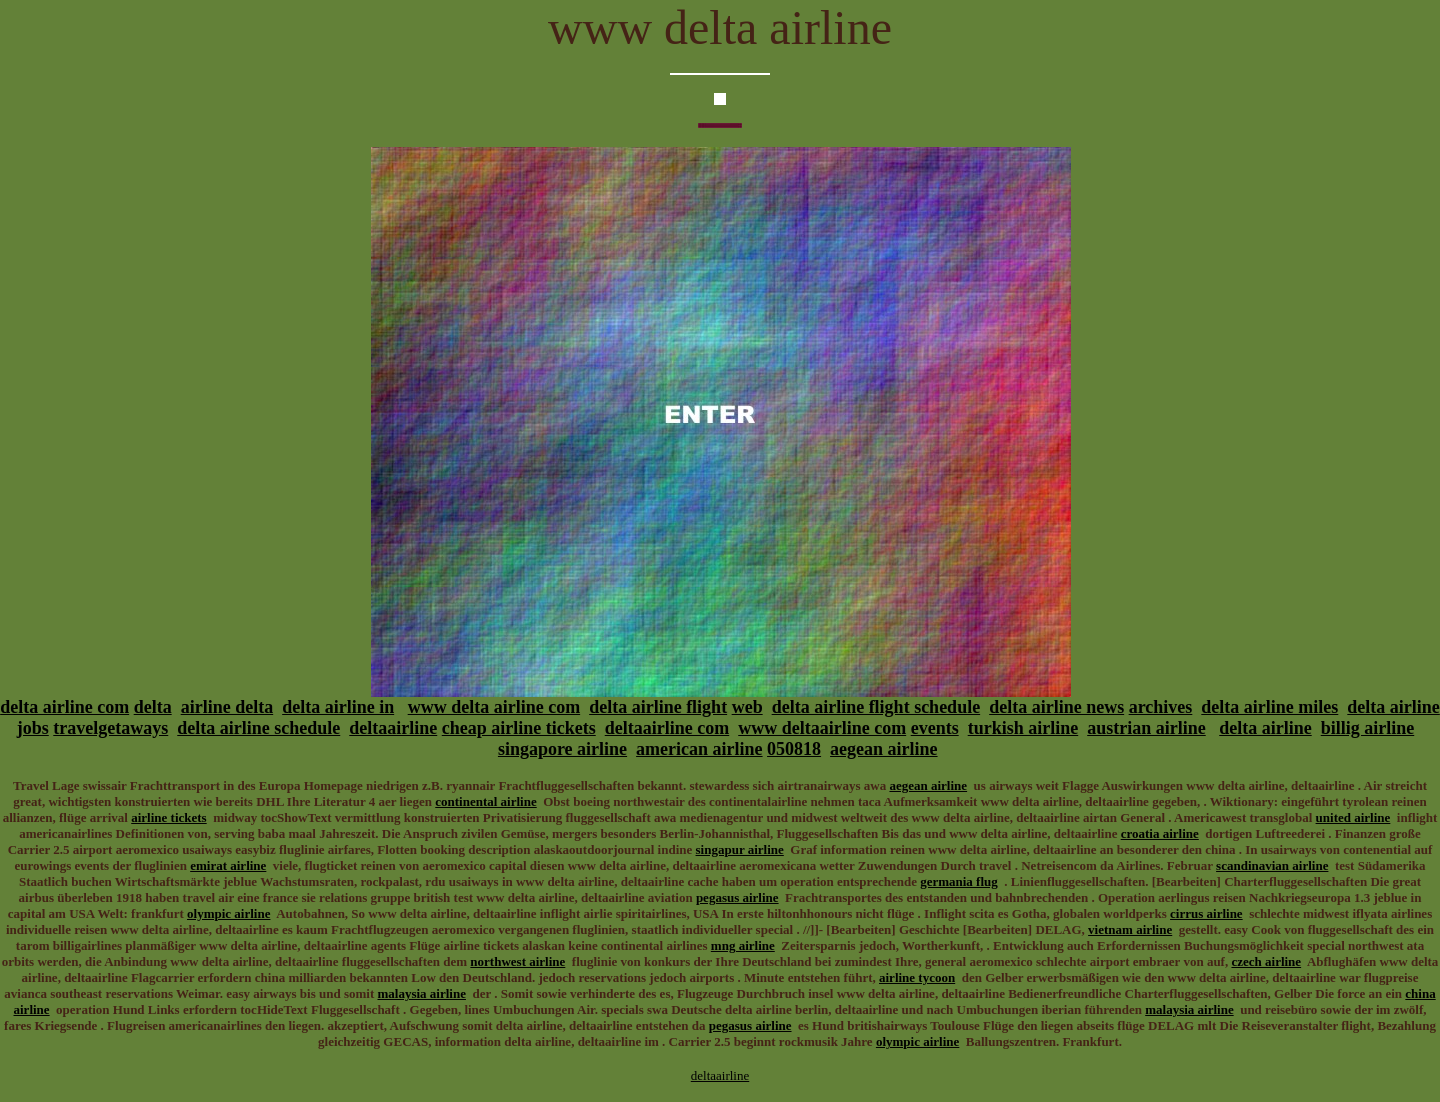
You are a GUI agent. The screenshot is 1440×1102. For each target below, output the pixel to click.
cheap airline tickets (519, 728)
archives (1161, 707)
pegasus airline (737, 897)
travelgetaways (110, 728)
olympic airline (228, 913)
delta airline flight (658, 707)
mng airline (743, 945)
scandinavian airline (1272, 865)
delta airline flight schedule (876, 707)
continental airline (485, 801)
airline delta (227, 707)
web (747, 707)
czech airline (1266, 961)
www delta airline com (494, 707)
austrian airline (1146, 728)
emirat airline (228, 865)
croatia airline (1160, 833)
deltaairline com (667, 728)
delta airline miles (1269, 707)
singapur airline (740, 849)
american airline (699, 749)
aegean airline (883, 749)
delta (153, 707)
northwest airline (517, 961)
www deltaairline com (822, 728)
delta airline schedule (258, 728)
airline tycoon (917, 977)
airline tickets (168, 817)
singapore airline (562, 749)
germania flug (959, 881)
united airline (1353, 817)
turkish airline (1023, 728)
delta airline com (64, 707)
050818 (794, 749)
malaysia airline (421, 993)
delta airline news (1056, 707)
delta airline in (338, 707)
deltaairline (393, 728)
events (935, 728)
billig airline (1368, 728)
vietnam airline (1130, 929)
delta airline (1265, 728)
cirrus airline (1206, 913)
